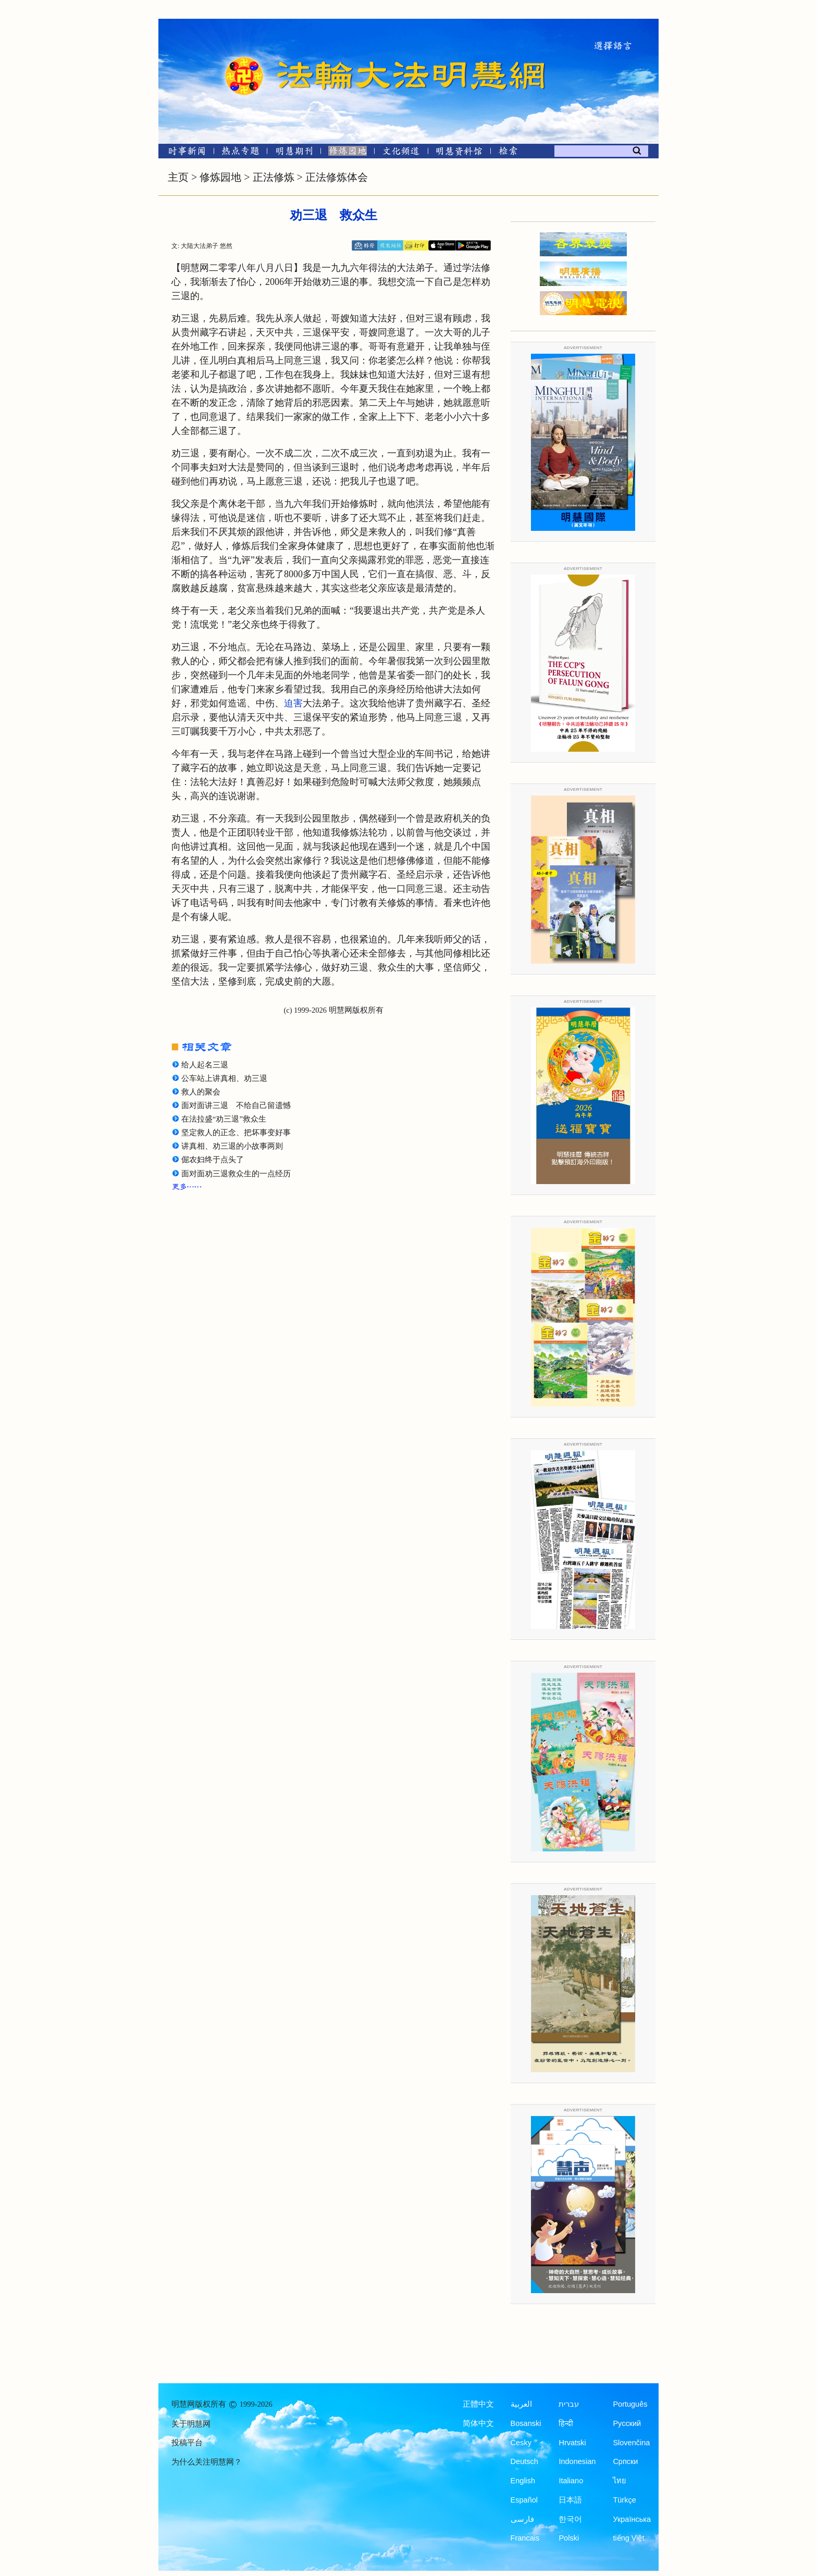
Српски (625, 2461)
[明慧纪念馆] (459, 152)
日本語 (570, 2500)
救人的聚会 (200, 1092)
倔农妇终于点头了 (212, 1159)
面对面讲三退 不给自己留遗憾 (236, 1105)
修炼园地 (220, 177)
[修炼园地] (347, 152)
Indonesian (577, 2461)
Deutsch (524, 2461)
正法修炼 (273, 177)
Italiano (571, 2481)
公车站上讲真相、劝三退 (224, 1078)
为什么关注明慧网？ (206, 2462)
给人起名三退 (204, 1065)
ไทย (619, 2481)
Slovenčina (631, 2442)
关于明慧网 (191, 2424)
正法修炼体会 (336, 177)
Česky (521, 2442)
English (523, 2481)
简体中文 (478, 2423)
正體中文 (478, 2404)
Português (630, 2404)
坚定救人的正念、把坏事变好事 (236, 1132)
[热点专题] (240, 152)
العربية (521, 2404)
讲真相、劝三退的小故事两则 (232, 1146)
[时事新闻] (183, 152)
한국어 (570, 2519)
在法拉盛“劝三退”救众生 (223, 1119)
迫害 (293, 703)
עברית (569, 2404)
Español (524, 2500)
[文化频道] (401, 152)
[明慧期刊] (294, 152)
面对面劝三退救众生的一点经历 (236, 1173)
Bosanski (526, 2423)
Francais (525, 2538)
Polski (569, 2538)
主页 (178, 177)
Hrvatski (572, 2442)
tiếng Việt (628, 2538)
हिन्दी (566, 2423)
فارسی (522, 2519)
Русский (627, 2423)
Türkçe (624, 2500)
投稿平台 (187, 2442)
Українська (632, 2519)
